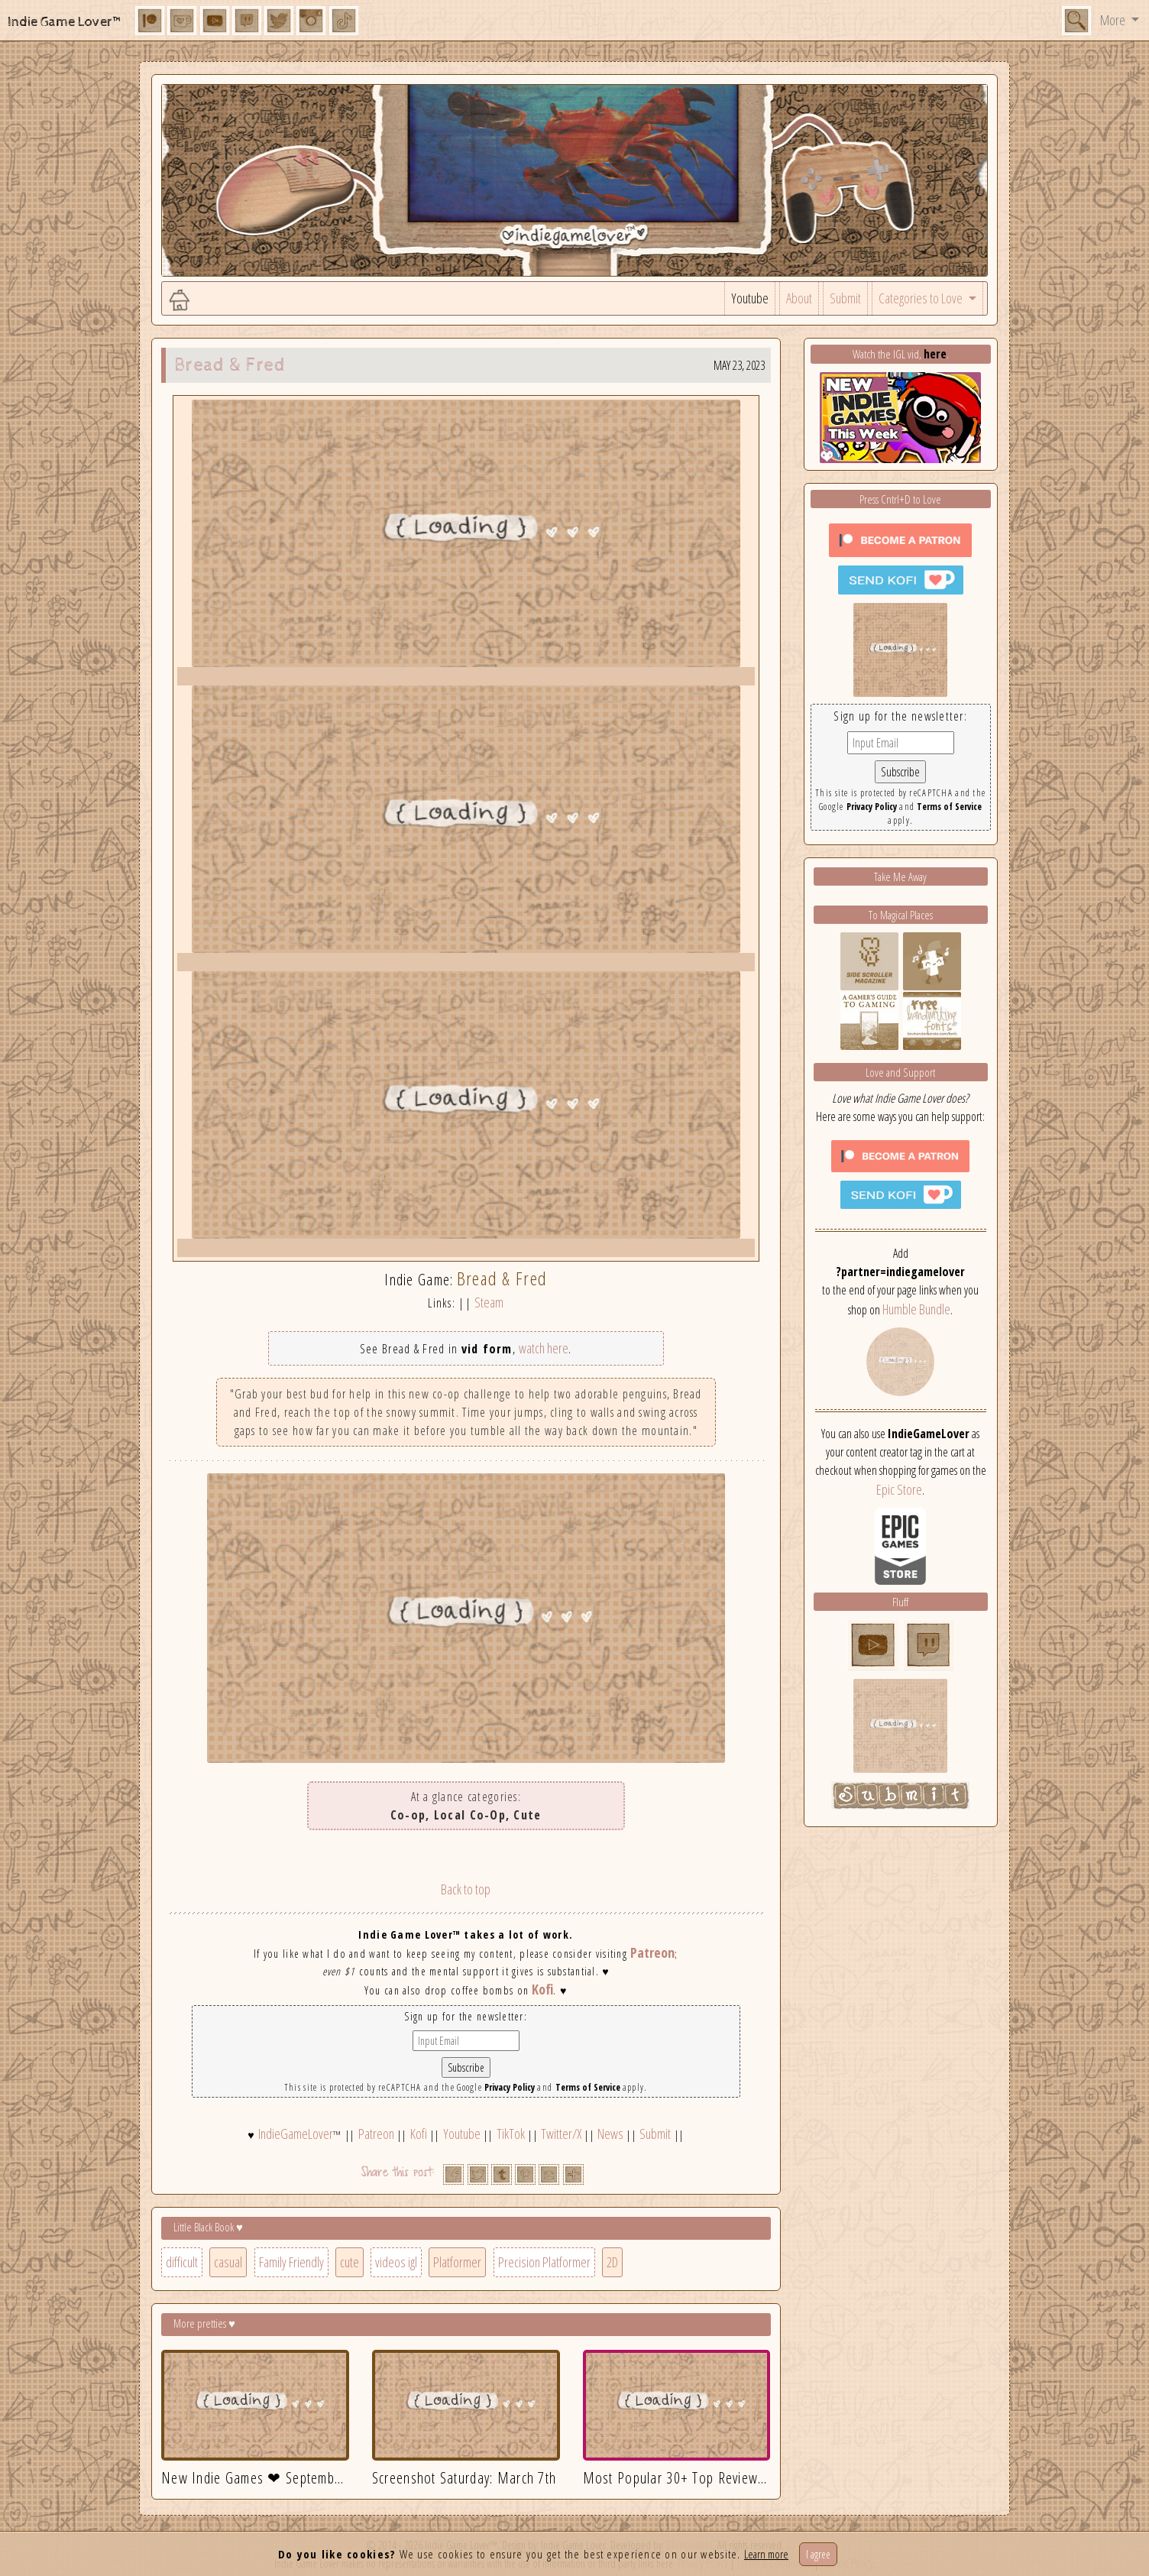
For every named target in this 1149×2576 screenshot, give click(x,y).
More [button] (1114, 20)
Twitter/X (561, 2133)
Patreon (652, 1952)
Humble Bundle (916, 1309)
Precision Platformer (544, 2262)
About (799, 298)
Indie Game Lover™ (65, 22)
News (610, 2133)
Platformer (457, 2262)
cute (349, 2262)
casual (228, 2262)
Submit (845, 298)
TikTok (511, 2133)
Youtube (750, 298)
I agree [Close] (818, 2554)
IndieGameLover (295, 2133)
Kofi (542, 1989)
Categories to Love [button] (922, 298)
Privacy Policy (509, 2087)
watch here (543, 1348)
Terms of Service (587, 2087)
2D (612, 2262)
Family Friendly (291, 2262)
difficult (182, 2262)
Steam (488, 1302)
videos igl (396, 2262)
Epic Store (899, 1489)
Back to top (465, 1889)
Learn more (766, 2553)
